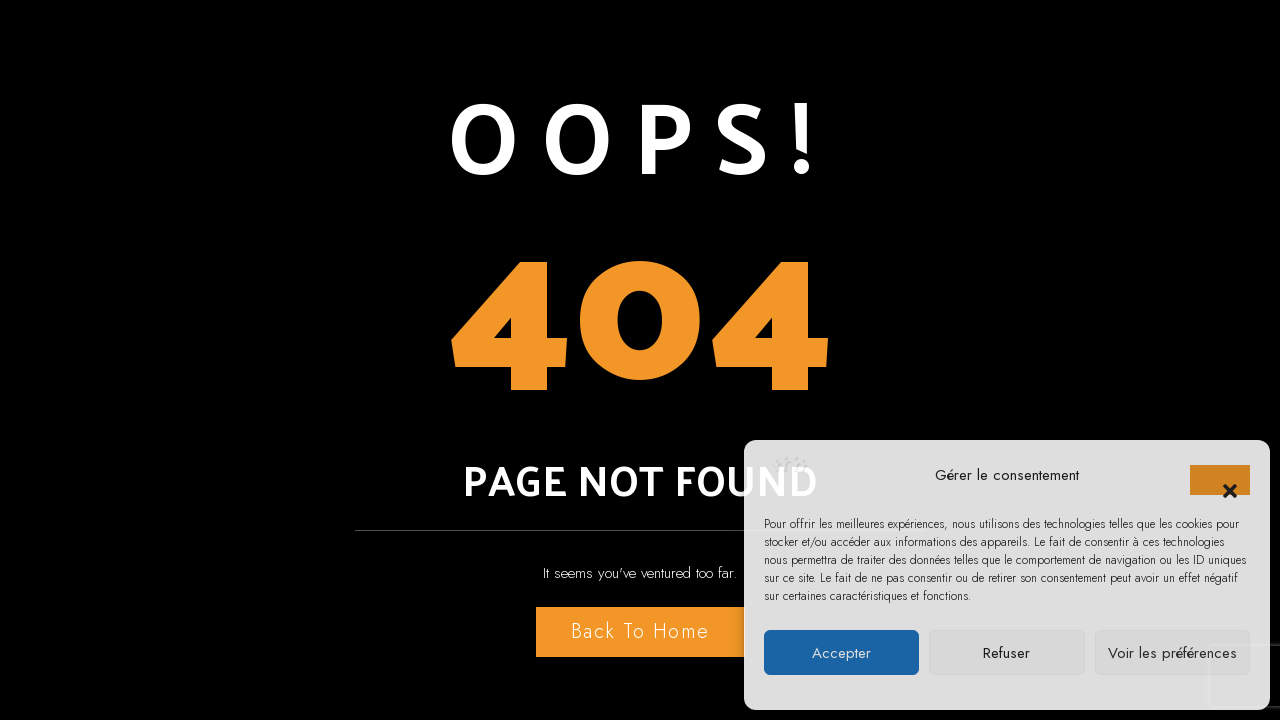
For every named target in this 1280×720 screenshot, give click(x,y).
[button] (1220, 480)
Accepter (841, 653)
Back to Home (640, 631)
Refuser (1006, 653)
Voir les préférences (1172, 653)
